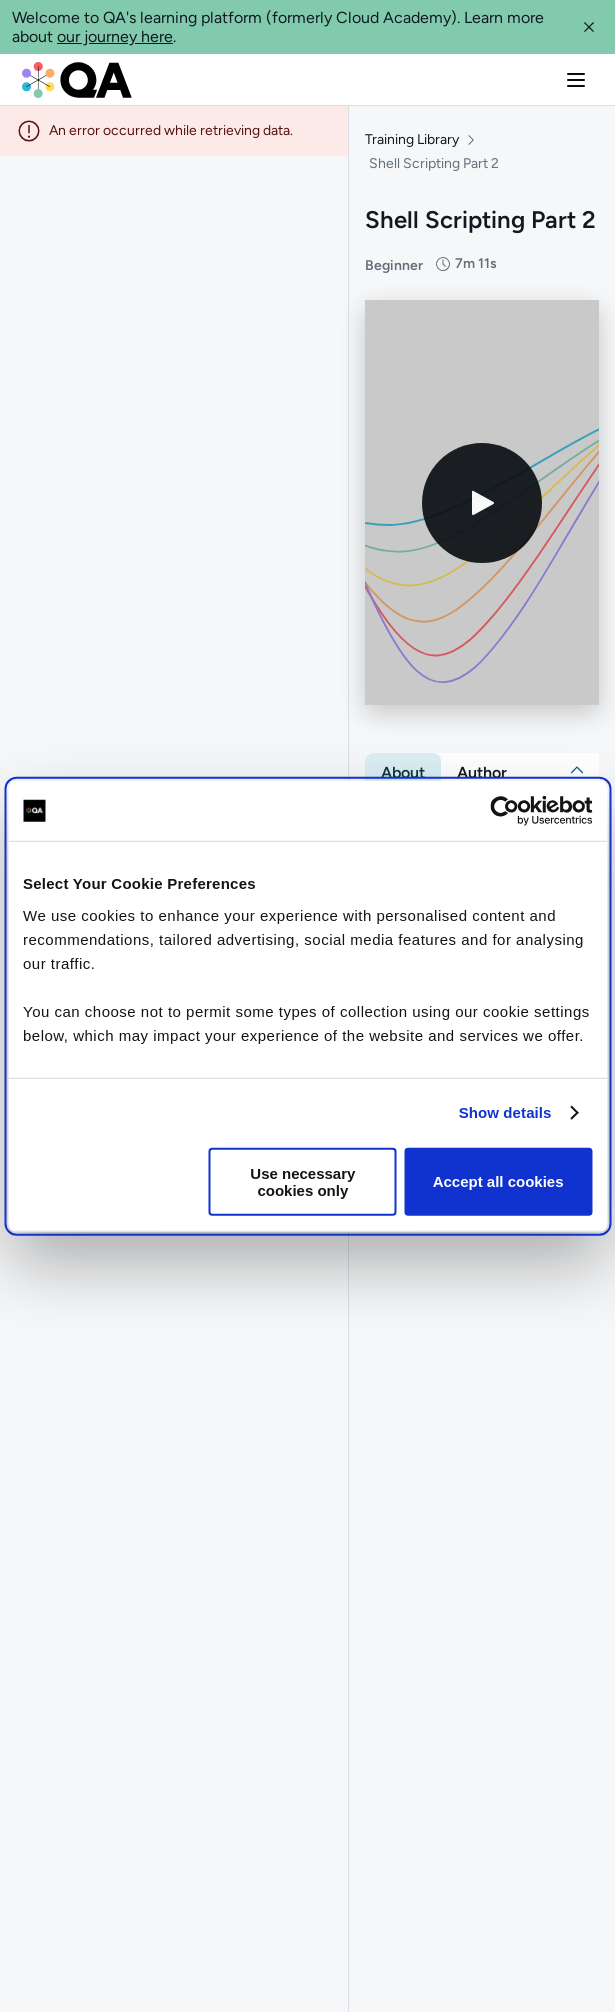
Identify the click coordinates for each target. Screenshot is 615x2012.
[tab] (403, 773)
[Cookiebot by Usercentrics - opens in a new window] (504, 811)
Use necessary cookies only (302, 1181)
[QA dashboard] (77, 80)
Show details (505, 1112)
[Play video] (482, 503)
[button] (589, 27)
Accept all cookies (498, 1181)
